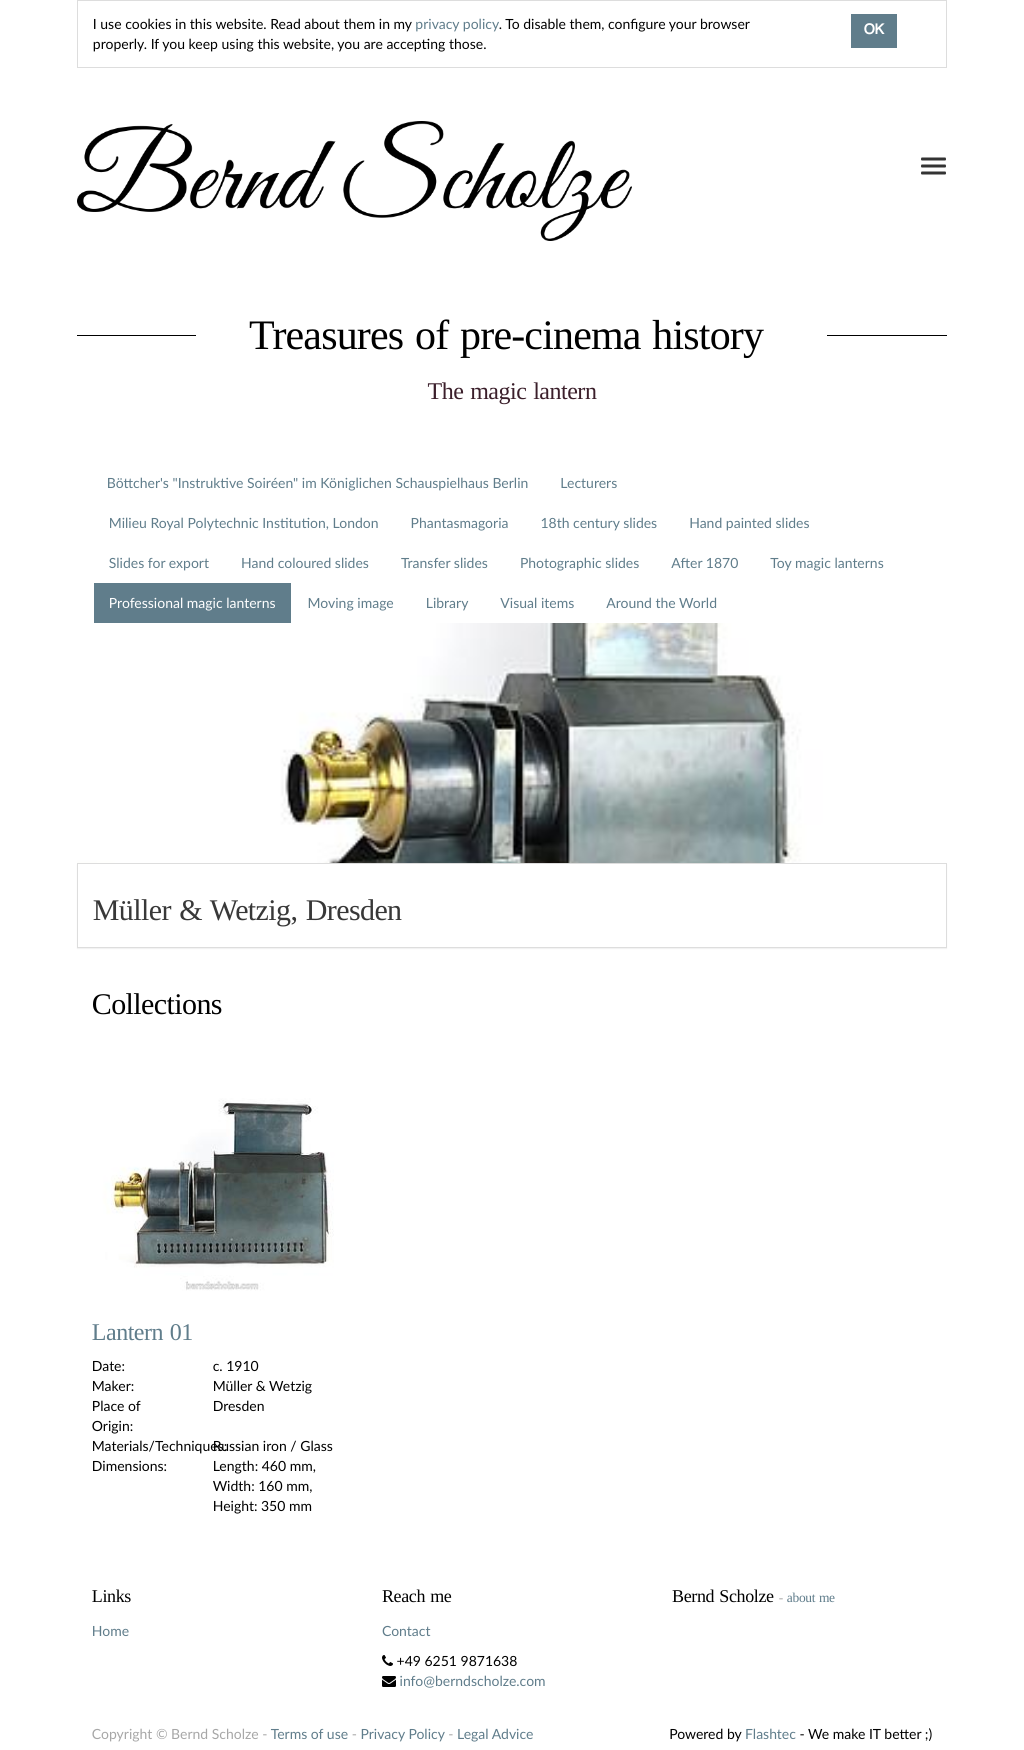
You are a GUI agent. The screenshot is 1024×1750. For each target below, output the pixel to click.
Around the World (661, 602)
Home (110, 1630)
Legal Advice (495, 1733)
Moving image (351, 602)
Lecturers (588, 482)
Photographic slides (579, 562)
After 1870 (704, 562)
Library (447, 602)
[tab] (512, 905)
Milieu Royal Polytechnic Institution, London (244, 522)
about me (811, 1597)
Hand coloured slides (305, 562)
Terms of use (309, 1733)
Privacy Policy (403, 1733)
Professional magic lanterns (192, 602)
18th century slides (598, 522)
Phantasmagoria (460, 522)
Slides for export (159, 562)
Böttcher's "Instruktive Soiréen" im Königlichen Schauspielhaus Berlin (318, 482)
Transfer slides (444, 562)
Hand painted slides (749, 522)
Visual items (537, 602)
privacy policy (456, 23)
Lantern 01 (142, 1333)
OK (874, 31)
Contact (406, 1630)
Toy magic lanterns (826, 562)
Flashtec (770, 1733)
